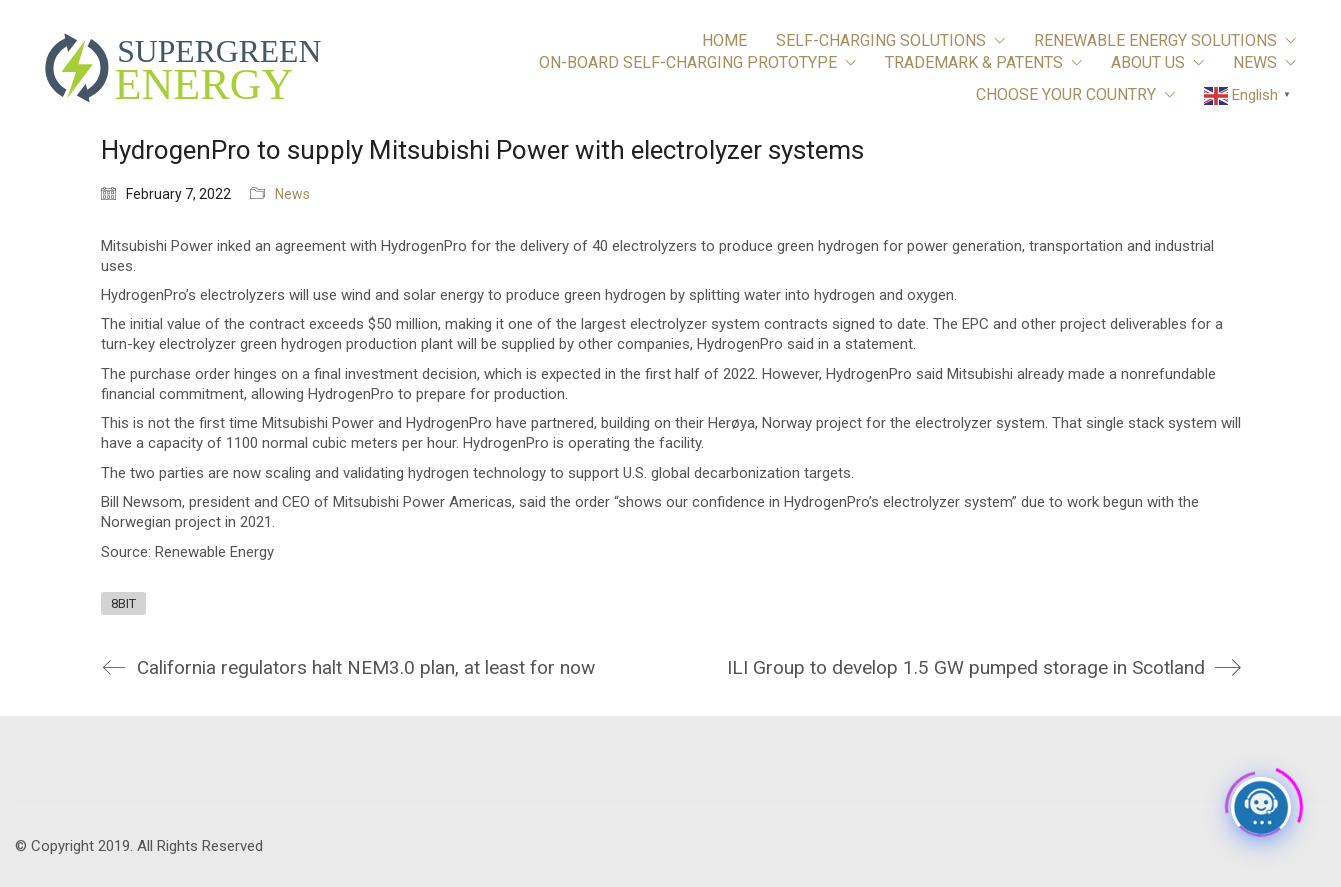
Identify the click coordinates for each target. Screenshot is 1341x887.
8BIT (123, 603)
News (292, 194)
